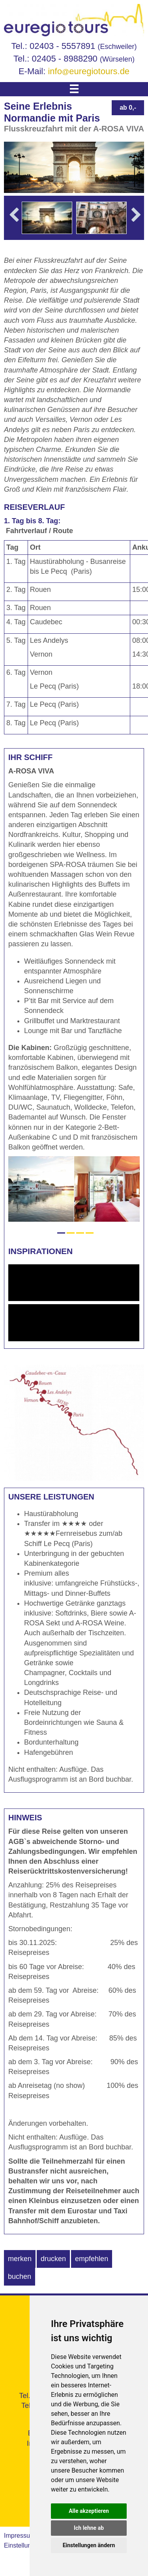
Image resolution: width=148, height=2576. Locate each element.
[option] (47, 218)
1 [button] (61, 1233)
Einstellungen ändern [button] (89, 2545)
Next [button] (136, 226)
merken (20, 2259)
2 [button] (71, 1233)
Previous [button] (14, 226)
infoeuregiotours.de (88, 71)
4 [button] (90, 1233)
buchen (19, 2276)
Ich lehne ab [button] (89, 2528)
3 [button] (80, 1233)
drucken (53, 2259)
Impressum (19, 2535)
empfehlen (91, 2259)
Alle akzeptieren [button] (89, 2511)
